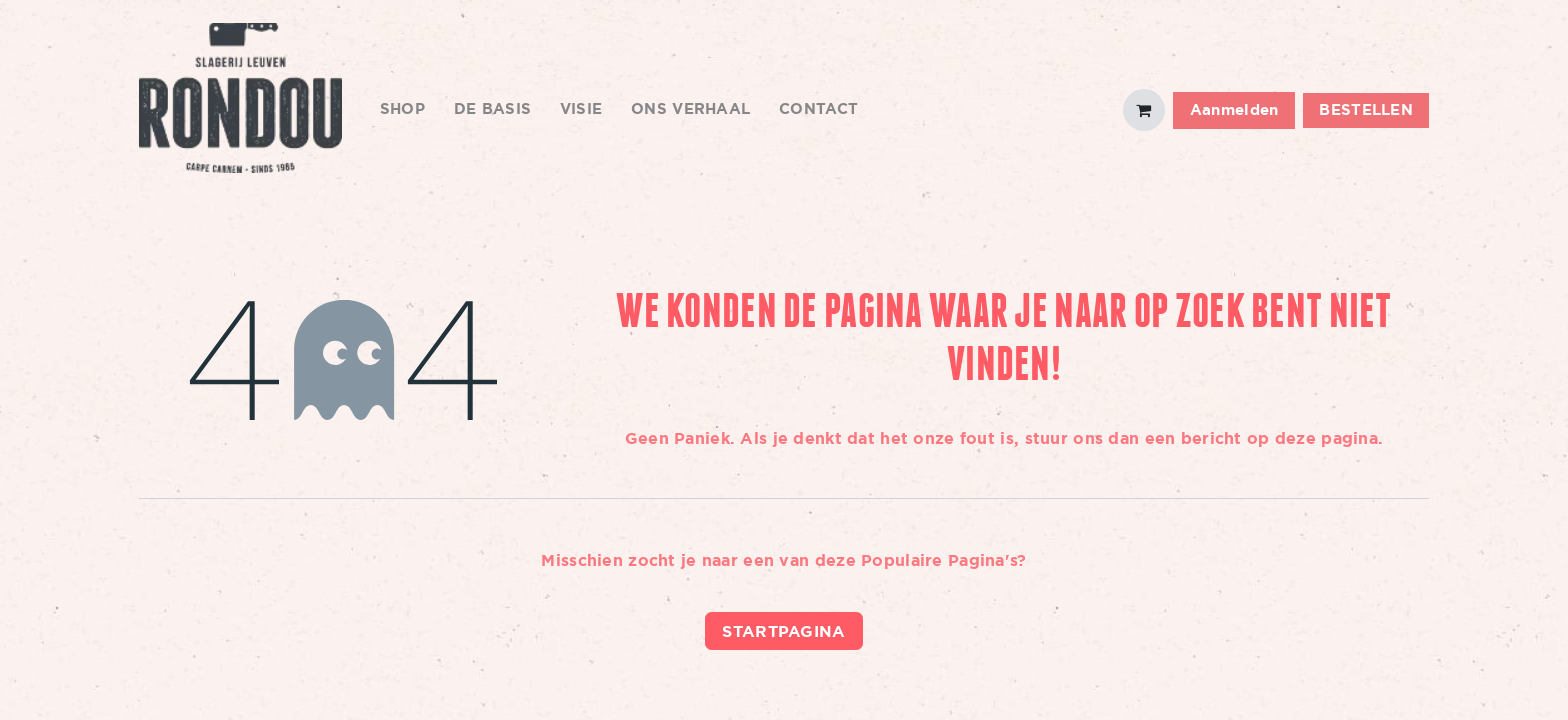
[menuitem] (403, 110)
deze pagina (1326, 438)
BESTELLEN (1366, 109)
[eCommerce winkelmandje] (1144, 110)
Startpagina (783, 631)
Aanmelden (1234, 109)
